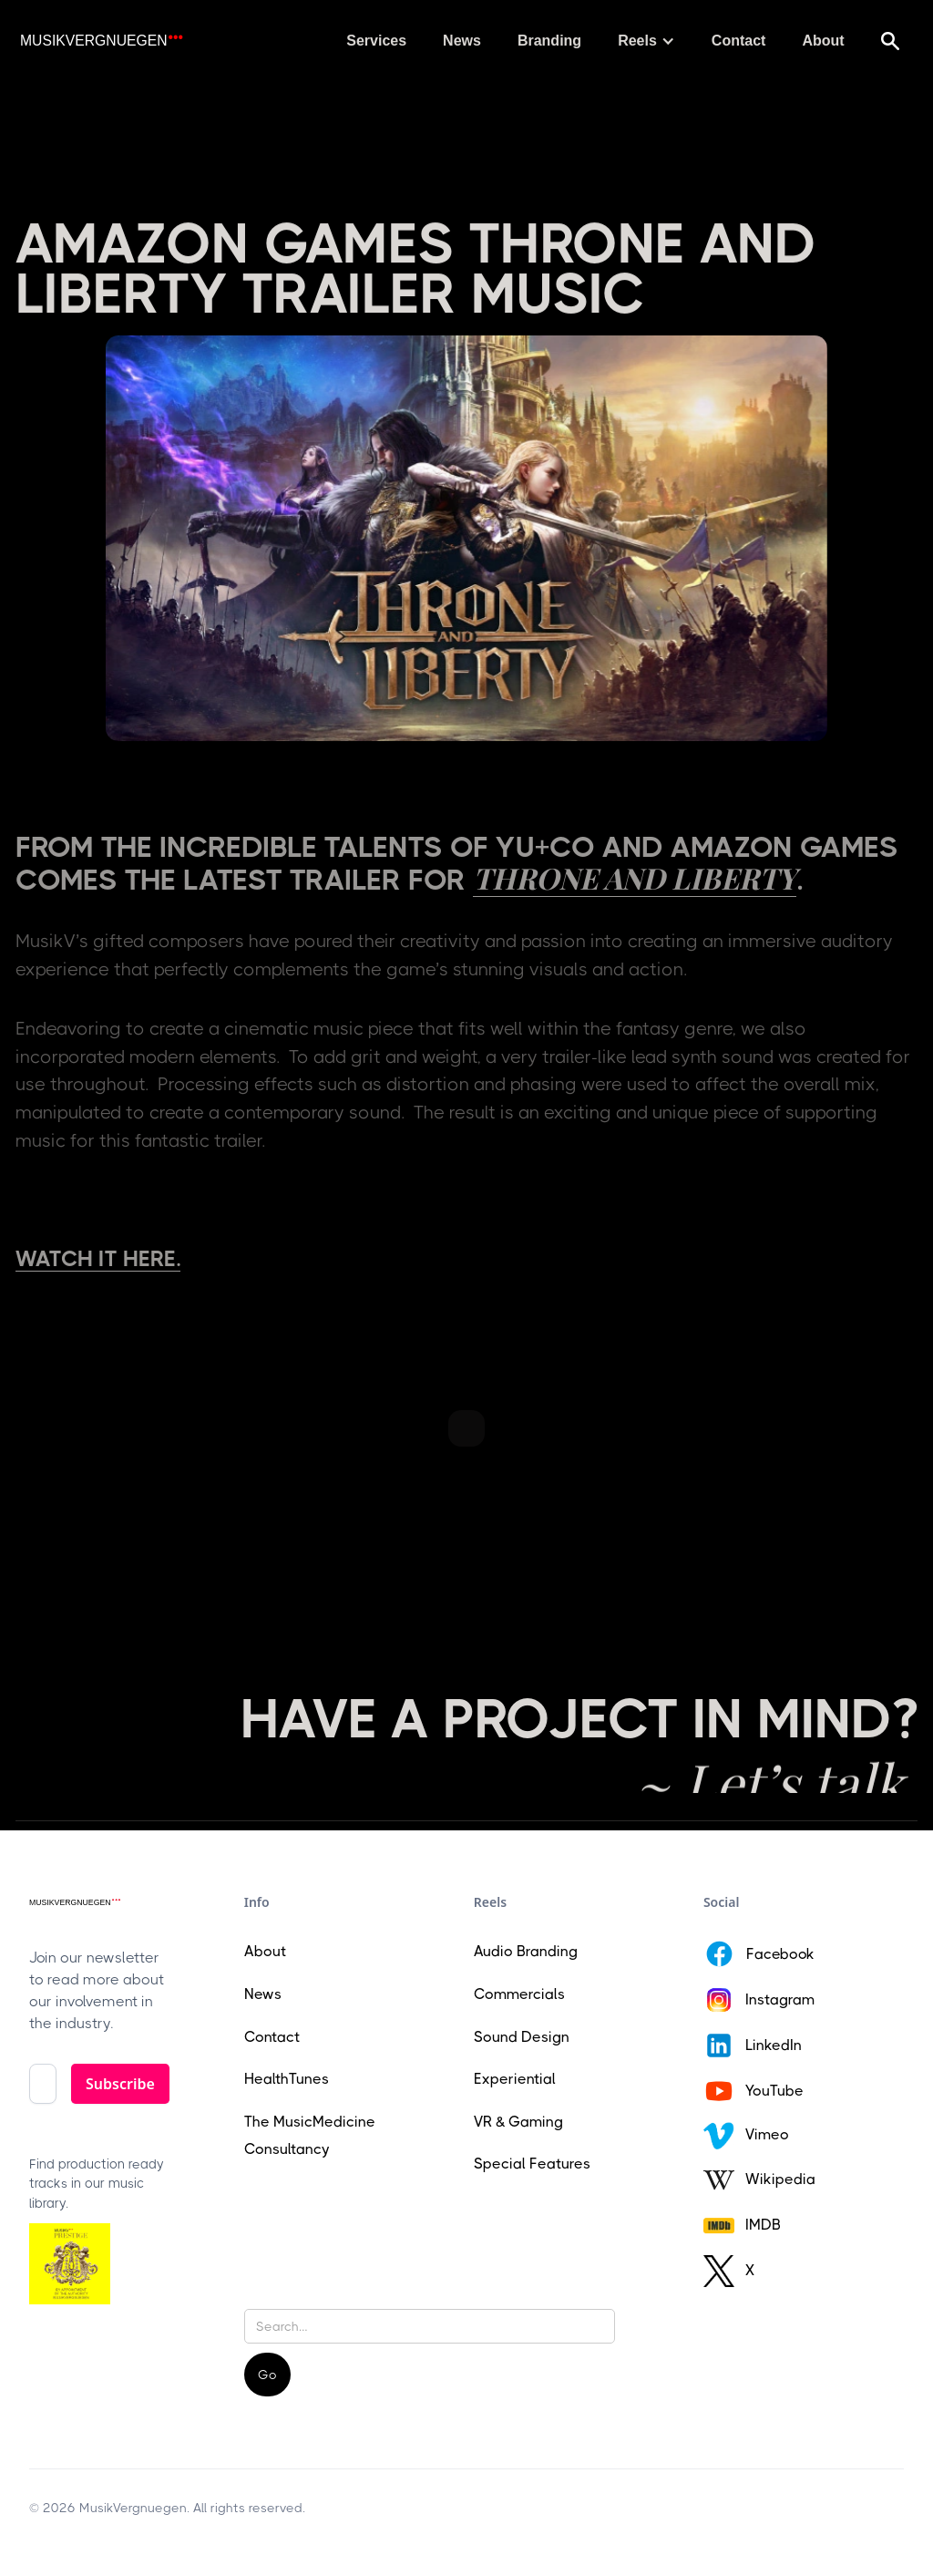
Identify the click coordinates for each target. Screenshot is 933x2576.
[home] (101, 41)
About (823, 40)
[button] (646, 41)
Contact (739, 40)
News (462, 40)
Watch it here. (97, 1259)
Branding (549, 40)
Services (376, 40)
